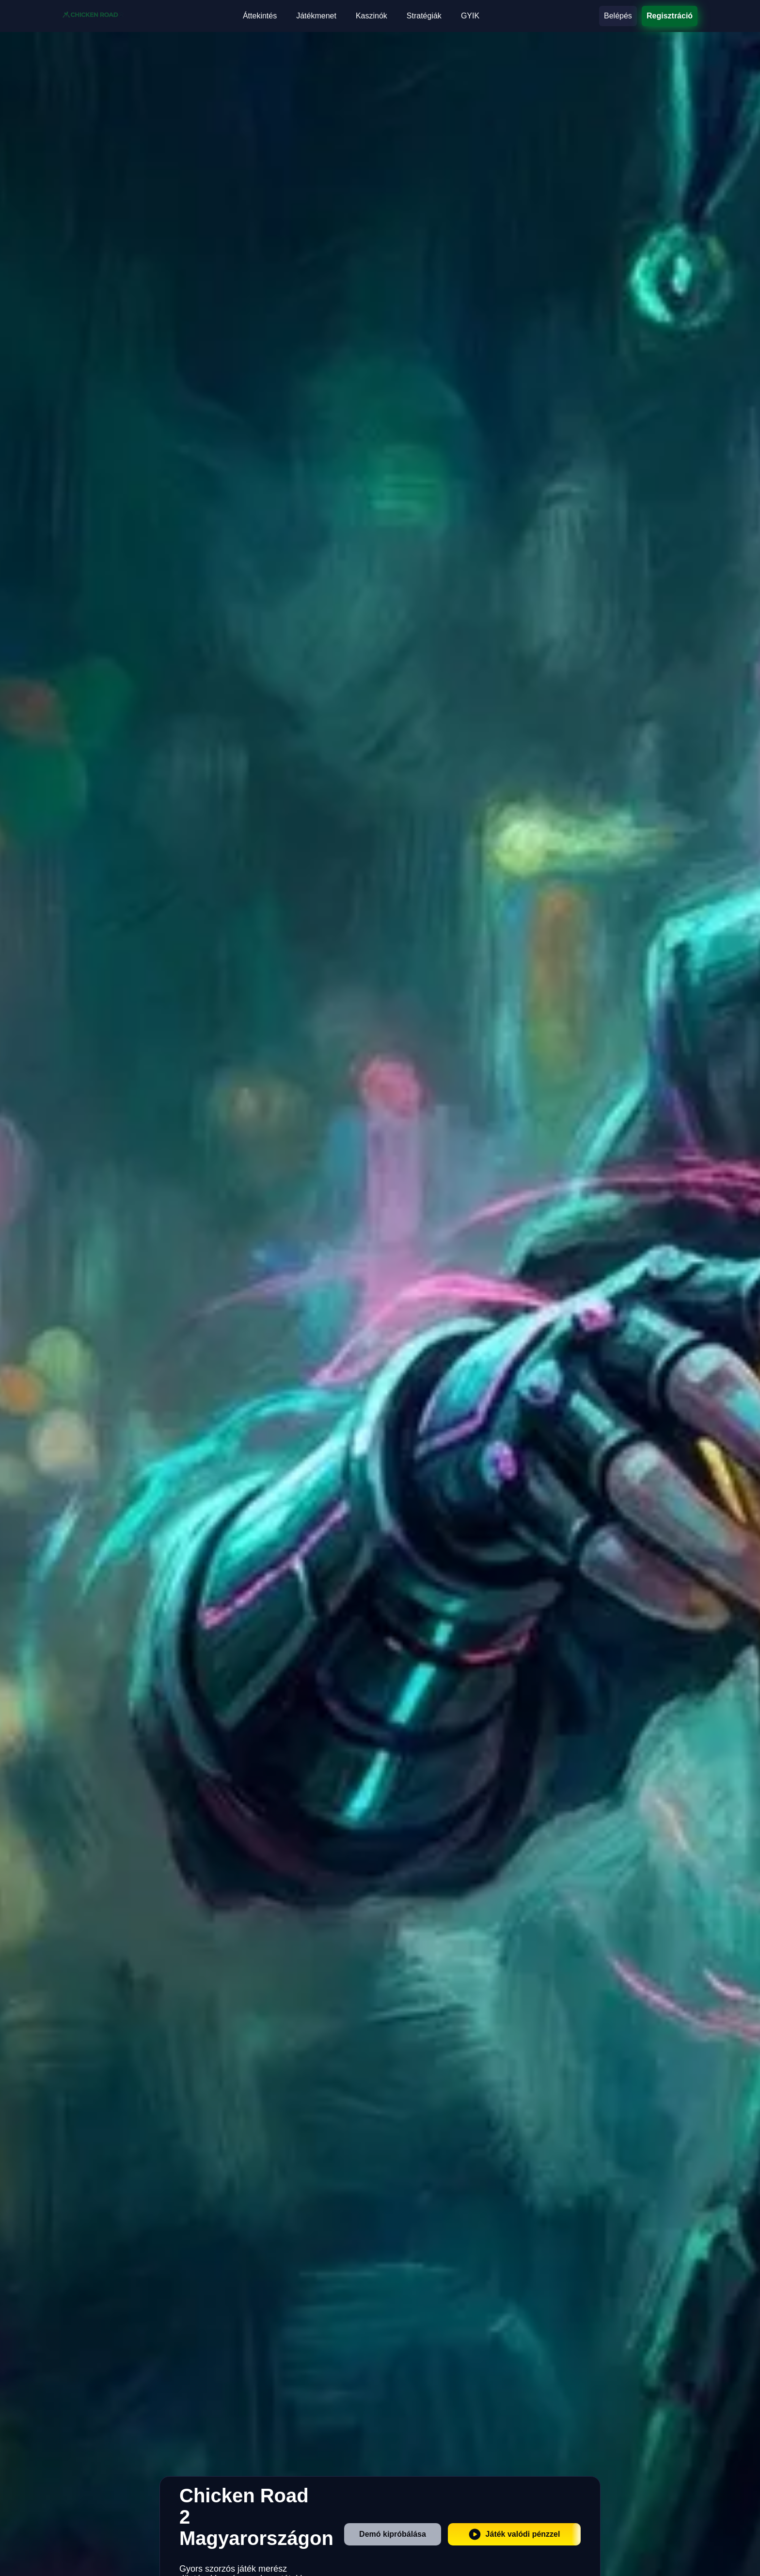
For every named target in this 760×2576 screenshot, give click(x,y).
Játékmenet (316, 16)
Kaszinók (371, 16)
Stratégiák (424, 16)
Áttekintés (260, 16)
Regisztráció (670, 16)
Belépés (618, 16)
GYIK (470, 16)
